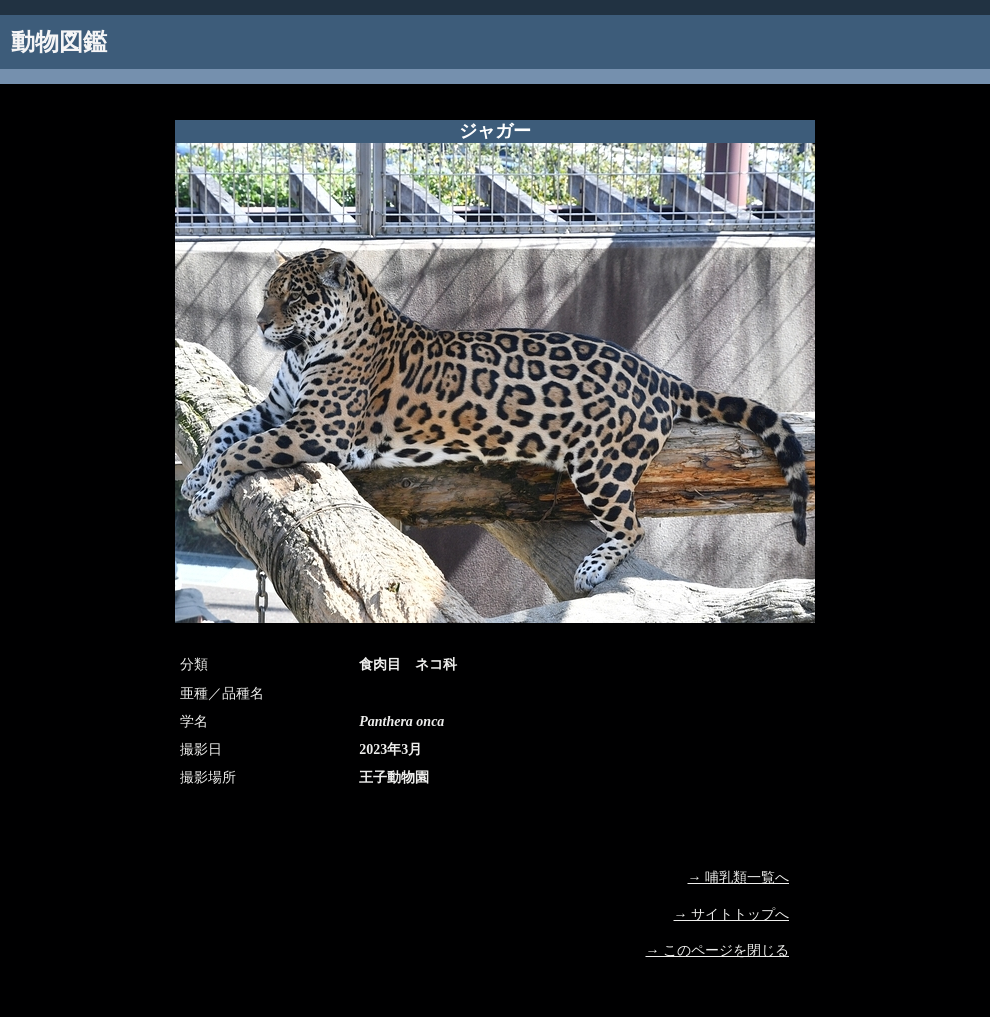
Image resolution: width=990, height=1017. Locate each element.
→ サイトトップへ (732, 914)
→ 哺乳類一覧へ (739, 877)
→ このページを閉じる (718, 950)
